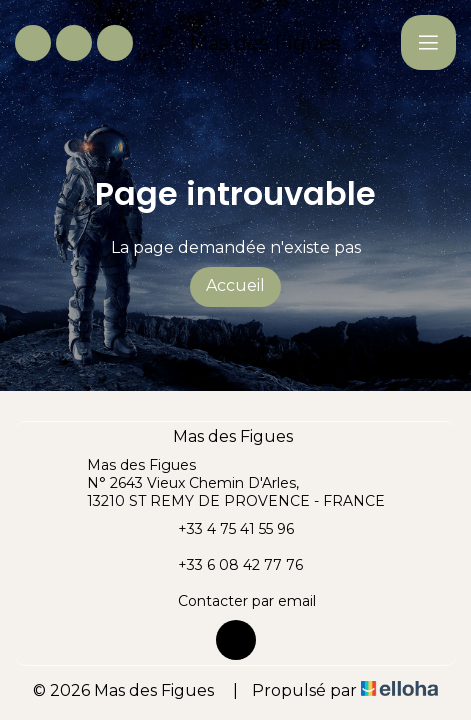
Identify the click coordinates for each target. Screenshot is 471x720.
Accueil (235, 285)
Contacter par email (235, 601)
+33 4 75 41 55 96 (224, 529)
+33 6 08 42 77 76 (229, 565)
